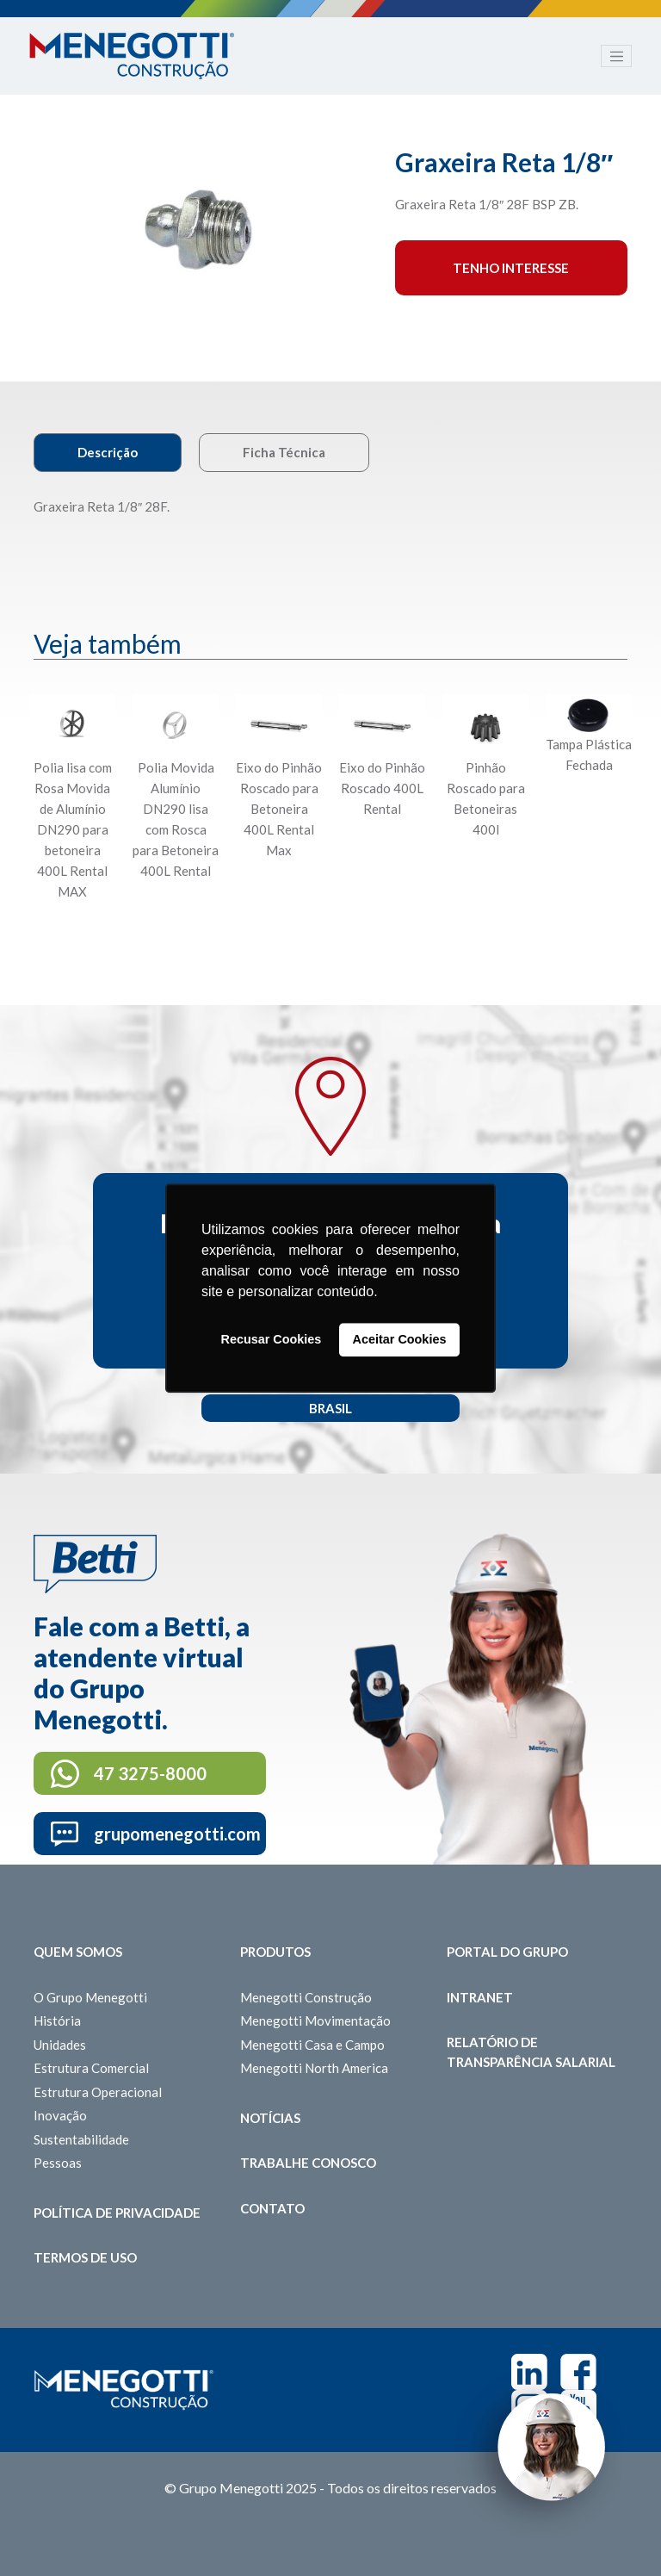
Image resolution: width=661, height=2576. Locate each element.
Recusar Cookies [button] (271, 1340)
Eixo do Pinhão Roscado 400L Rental (382, 788)
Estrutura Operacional (98, 2092)
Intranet (480, 1997)
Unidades (60, 2044)
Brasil (330, 1408)
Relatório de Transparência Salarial (531, 2052)
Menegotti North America (314, 2068)
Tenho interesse (511, 268)
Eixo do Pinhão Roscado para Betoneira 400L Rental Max (279, 809)
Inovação (60, 2115)
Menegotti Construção (306, 1997)
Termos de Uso (85, 2257)
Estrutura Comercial (91, 2068)
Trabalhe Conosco (308, 2162)
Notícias (270, 2118)
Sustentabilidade (81, 2139)
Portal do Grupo (507, 1951)
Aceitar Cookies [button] (400, 1340)
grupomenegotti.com (177, 1833)
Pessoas (58, 2162)
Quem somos (78, 1951)
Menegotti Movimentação (315, 2020)
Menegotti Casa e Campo (312, 2044)
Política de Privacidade (117, 2212)
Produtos (275, 1951)
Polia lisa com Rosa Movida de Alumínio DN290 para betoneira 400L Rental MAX (73, 829)
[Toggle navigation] (616, 56)
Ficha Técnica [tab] (284, 452)
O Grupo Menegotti (90, 1997)
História (57, 2020)
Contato (272, 2208)
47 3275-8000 (150, 1773)
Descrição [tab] (107, 452)
